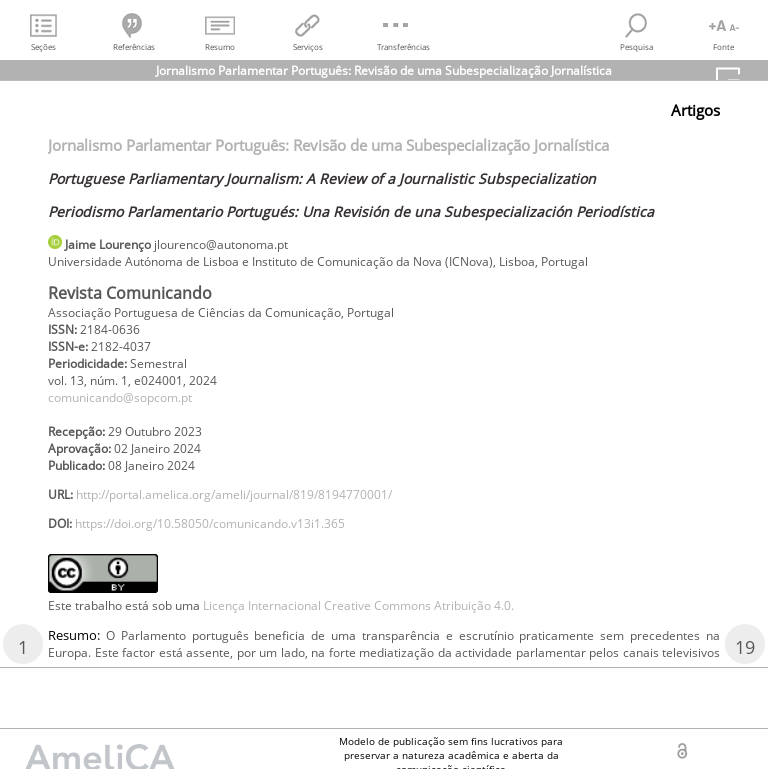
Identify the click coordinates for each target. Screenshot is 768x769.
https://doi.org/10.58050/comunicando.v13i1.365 (210, 523)
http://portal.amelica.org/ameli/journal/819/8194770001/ (234, 494)
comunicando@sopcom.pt (120, 397)
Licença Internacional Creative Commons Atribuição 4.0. (358, 605)
